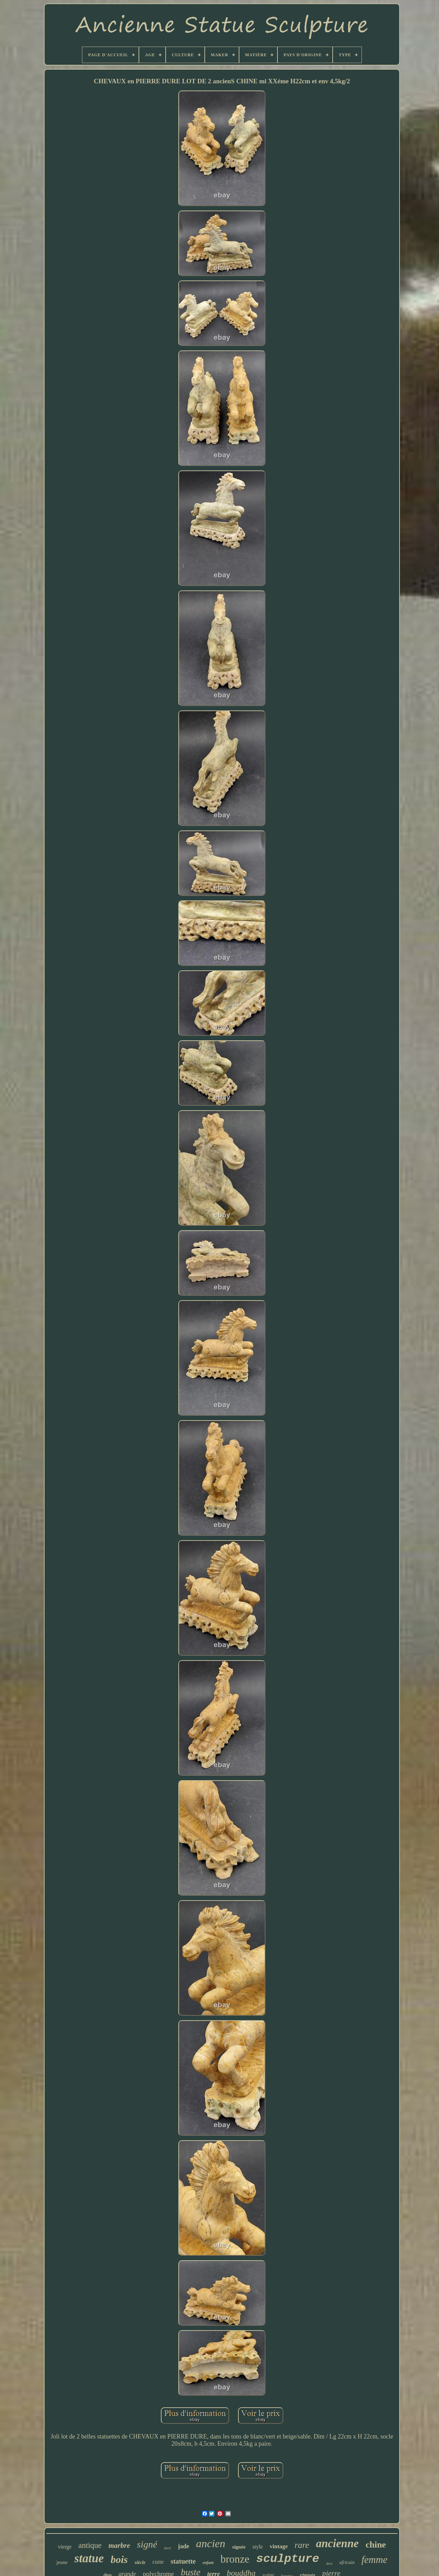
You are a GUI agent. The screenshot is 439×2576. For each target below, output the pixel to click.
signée (239, 2547)
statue (89, 2558)
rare (302, 2545)
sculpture (287, 2558)
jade (183, 2546)
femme (374, 2559)
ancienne (337, 2543)
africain (347, 2562)
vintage (279, 2546)
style (257, 2547)
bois (119, 2559)
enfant (208, 2562)
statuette (182, 2561)
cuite (158, 2562)
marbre (119, 2545)
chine (376, 2545)
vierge (65, 2547)
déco (329, 2563)
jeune (61, 2562)
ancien (210, 2543)
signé (147, 2544)
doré (167, 2548)
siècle (139, 2562)
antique (90, 2545)
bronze (235, 2559)
